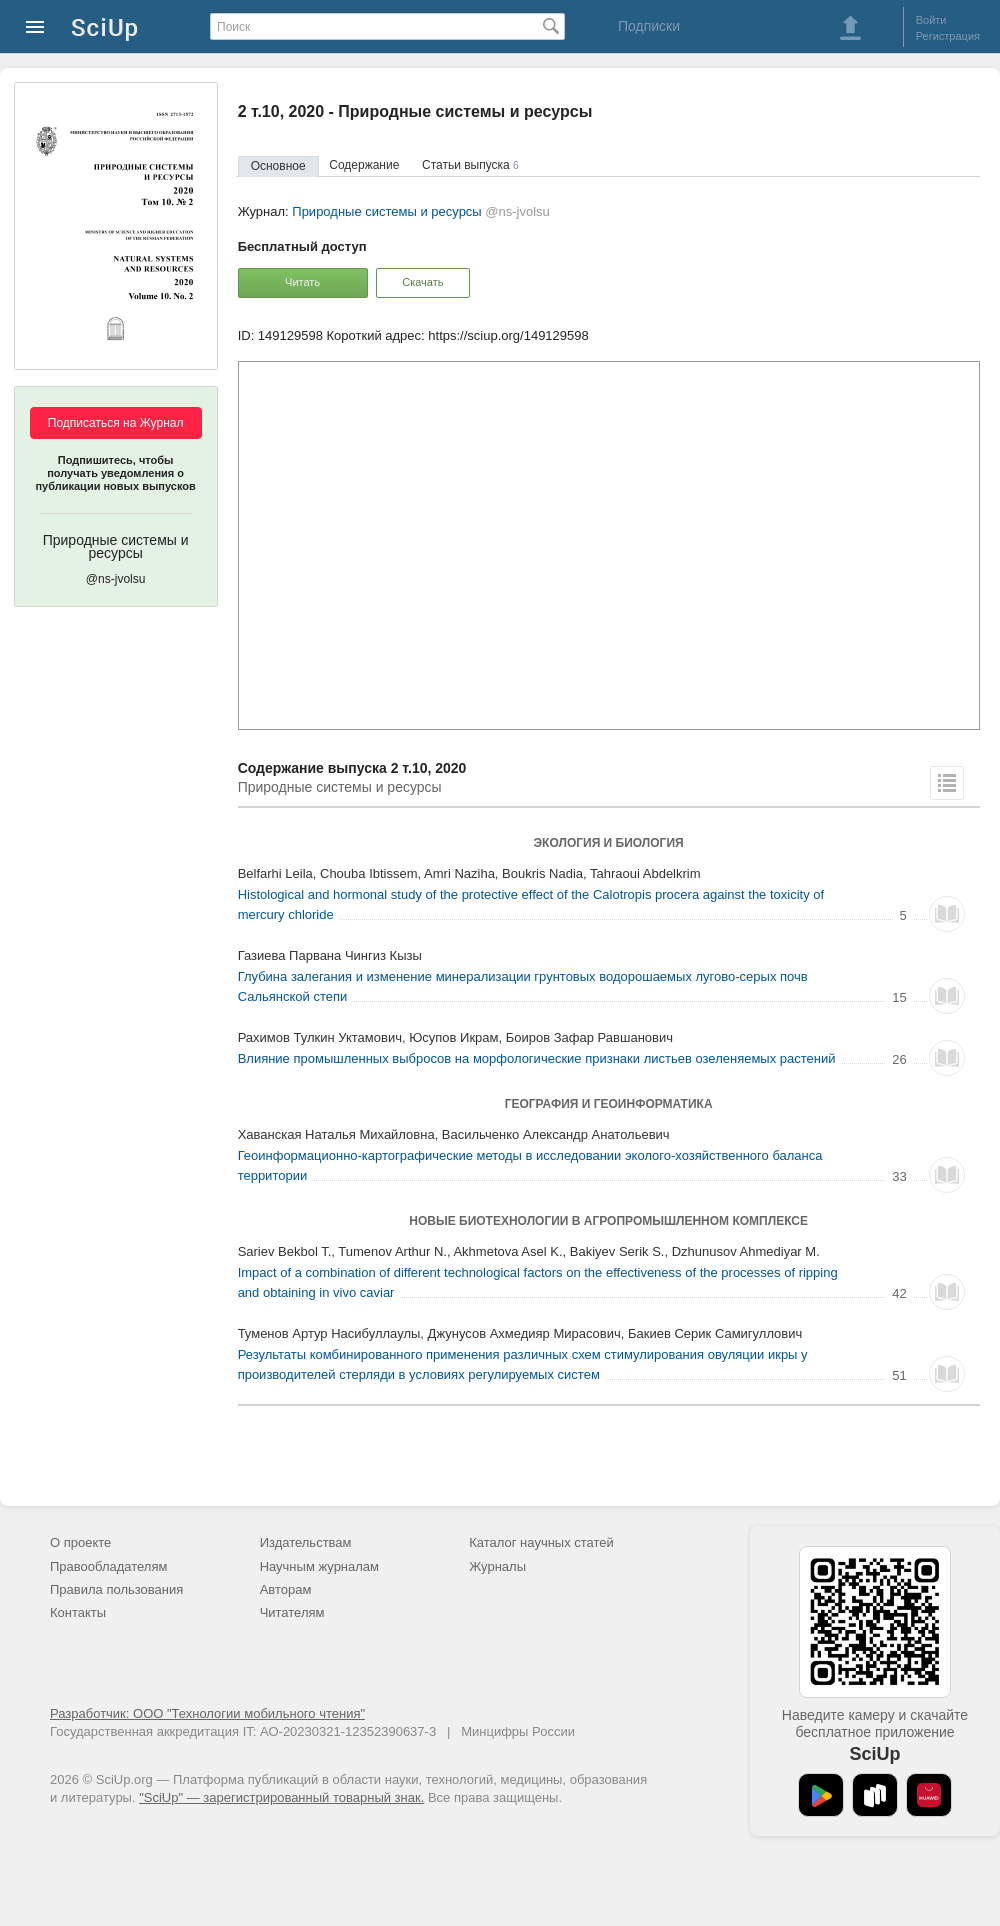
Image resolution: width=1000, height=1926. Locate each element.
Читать (302, 282)
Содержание (364, 165)
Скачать (422, 282)
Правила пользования (116, 1589)
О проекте (80, 1542)
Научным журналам (319, 1566)
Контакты (78, 1612)
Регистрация (948, 36)
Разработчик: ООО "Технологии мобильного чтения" (207, 1713)
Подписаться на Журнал (116, 423)
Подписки (649, 26)
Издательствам (306, 1542)
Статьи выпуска (470, 165)
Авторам (286, 1589)
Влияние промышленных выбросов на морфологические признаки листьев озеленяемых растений (537, 1058)
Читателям (292, 1612)
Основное (278, 166)
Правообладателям (108, 1566)
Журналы (497, 1566)
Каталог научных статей (541, 1542)
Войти (931, 20)
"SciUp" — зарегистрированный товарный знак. (281, 1797)
